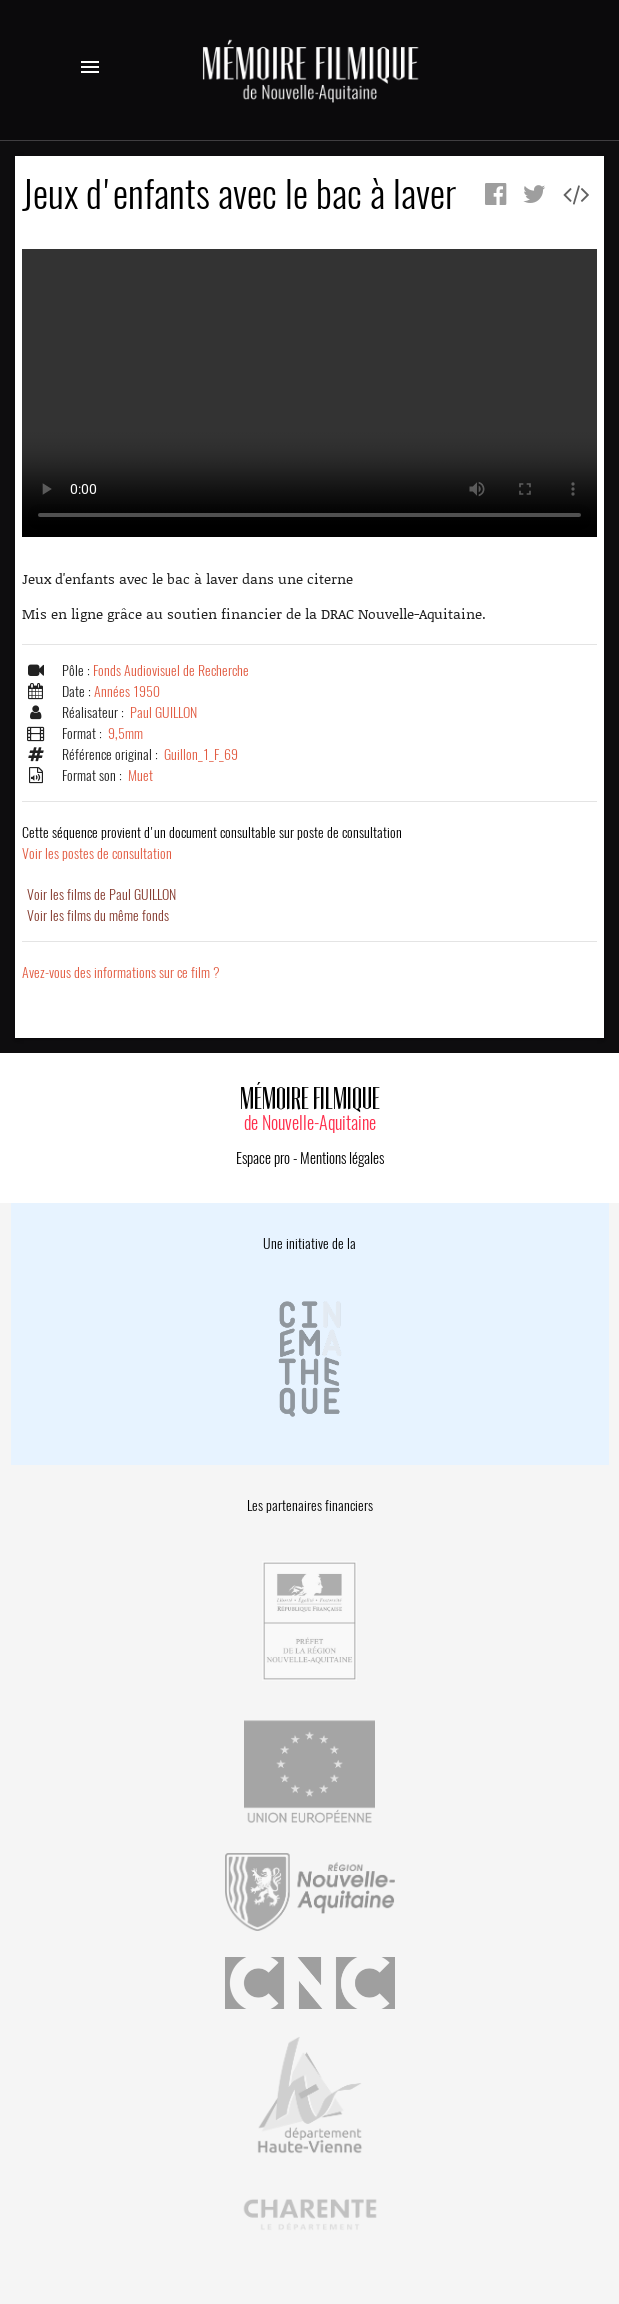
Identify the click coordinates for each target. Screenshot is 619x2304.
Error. (309, 393)
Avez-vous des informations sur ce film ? (121, 972)
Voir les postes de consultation (212, 843)
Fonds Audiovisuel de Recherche (171, 670)
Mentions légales (342, 1158)
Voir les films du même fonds (98, 915)
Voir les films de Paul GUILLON (101, 894)
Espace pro (263, 1158)
